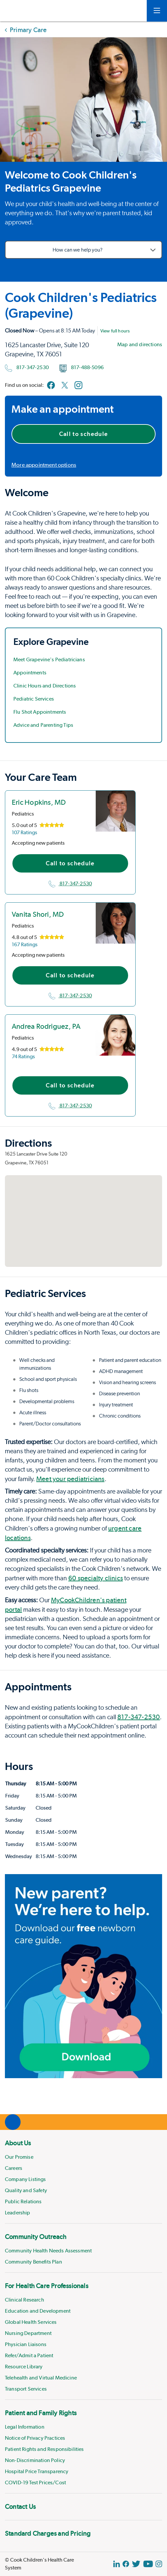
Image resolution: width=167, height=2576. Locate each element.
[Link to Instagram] (78, 385)
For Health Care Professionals (46, 2286)
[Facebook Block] (126, 2564)
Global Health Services (31, 2322)
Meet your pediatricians (70, 1479)
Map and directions (139, 344)
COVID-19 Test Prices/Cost (35, 2482)
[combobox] (83, 250)
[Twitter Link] (136, 2564)
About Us (18, 2143)
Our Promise (19, 2157)
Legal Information (24, 2427)
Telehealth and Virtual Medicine (41, 2378)
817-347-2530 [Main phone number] (27, 368)
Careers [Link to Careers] (13, 2168)
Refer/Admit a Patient (29, 2355)
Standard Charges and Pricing (48, 2533)
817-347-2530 (70, 883)
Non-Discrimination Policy (35, 2460)
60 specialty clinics (95, 1578)
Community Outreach (36, 2237)
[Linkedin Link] (116, 2564)
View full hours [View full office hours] (115, 330)
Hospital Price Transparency (36, 2471)
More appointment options (43, 464)
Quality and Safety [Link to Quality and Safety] (26, 2190)
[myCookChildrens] (132, 10)
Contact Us (20, 2506)
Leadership (17, 2212)
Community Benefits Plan (33, 2262)
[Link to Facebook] (51, 385)
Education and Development (38, 2311)
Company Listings (25, 2179)
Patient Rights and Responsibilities (44, 2449)
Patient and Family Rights (40, 2413)
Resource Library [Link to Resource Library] (24, 2366)
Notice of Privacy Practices (35, 2438)
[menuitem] (83, 2176)
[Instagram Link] (159, 2564)
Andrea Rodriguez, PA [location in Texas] (46, 1026)
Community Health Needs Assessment (48, 2250)
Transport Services (26, 2389)
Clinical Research (24, 2300)
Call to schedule (83, 433)
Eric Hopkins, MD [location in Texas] (39, 802)
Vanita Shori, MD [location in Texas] (38, 914)
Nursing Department (28, 2333)
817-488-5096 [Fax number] (81, 368)
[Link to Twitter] (64, 385)
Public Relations (23, 2201)
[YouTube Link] (148, 2564)
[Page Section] (83, 492)
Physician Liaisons (25, 2344)
